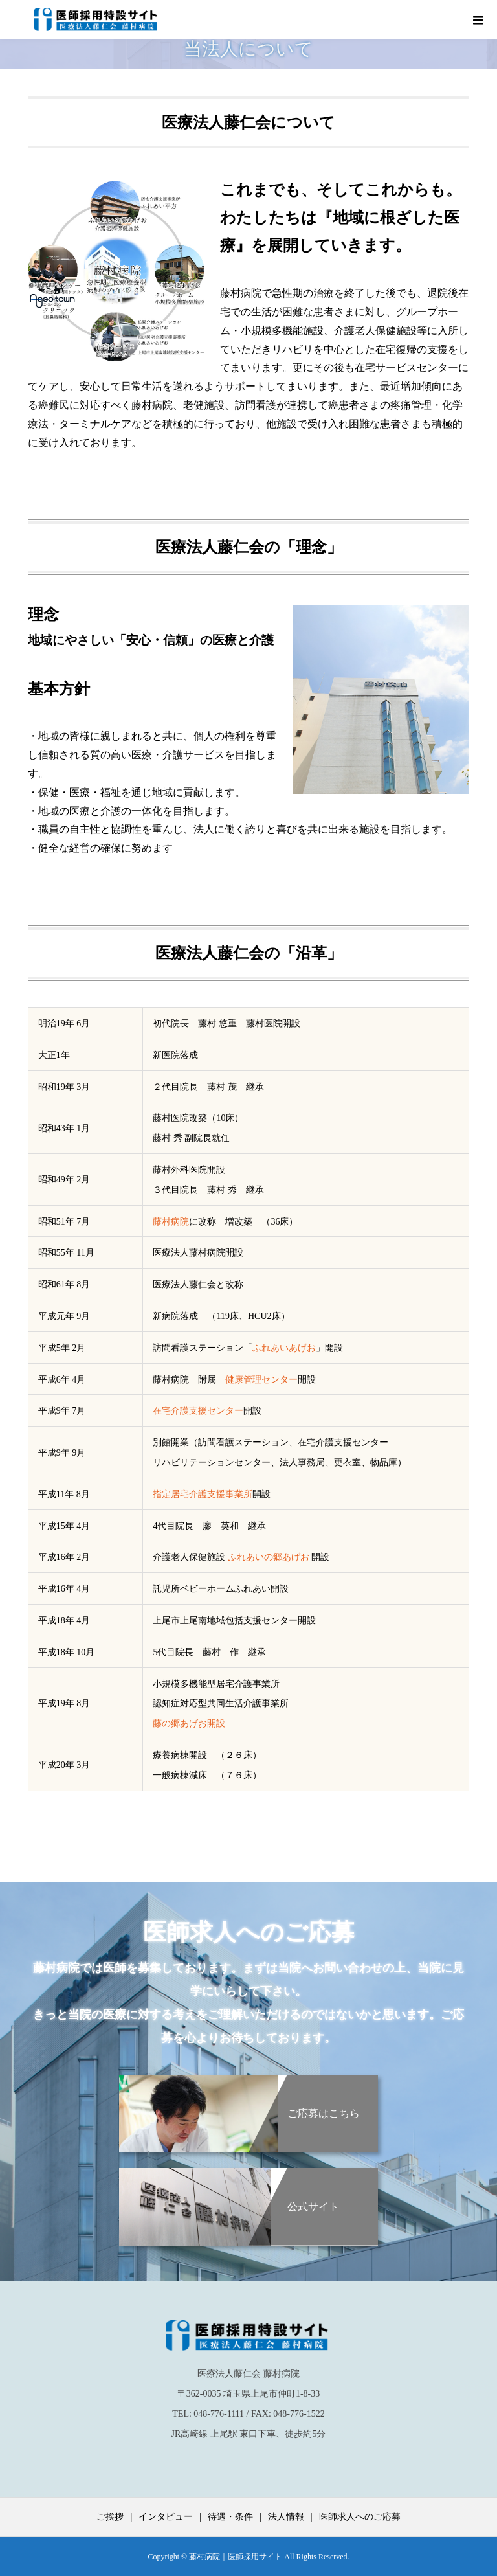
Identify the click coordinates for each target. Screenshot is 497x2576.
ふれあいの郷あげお (268, 1557)
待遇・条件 (230, 2517)
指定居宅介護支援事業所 (202, 1494)
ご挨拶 (110, 2517)
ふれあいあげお (284, 1348)
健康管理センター (261, 1379)
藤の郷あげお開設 (189, 1723)
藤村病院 (171, 1221)
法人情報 (286, 2517)
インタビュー (165, 2517)
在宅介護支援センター (198, 1411)
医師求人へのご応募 (360, 2517)
